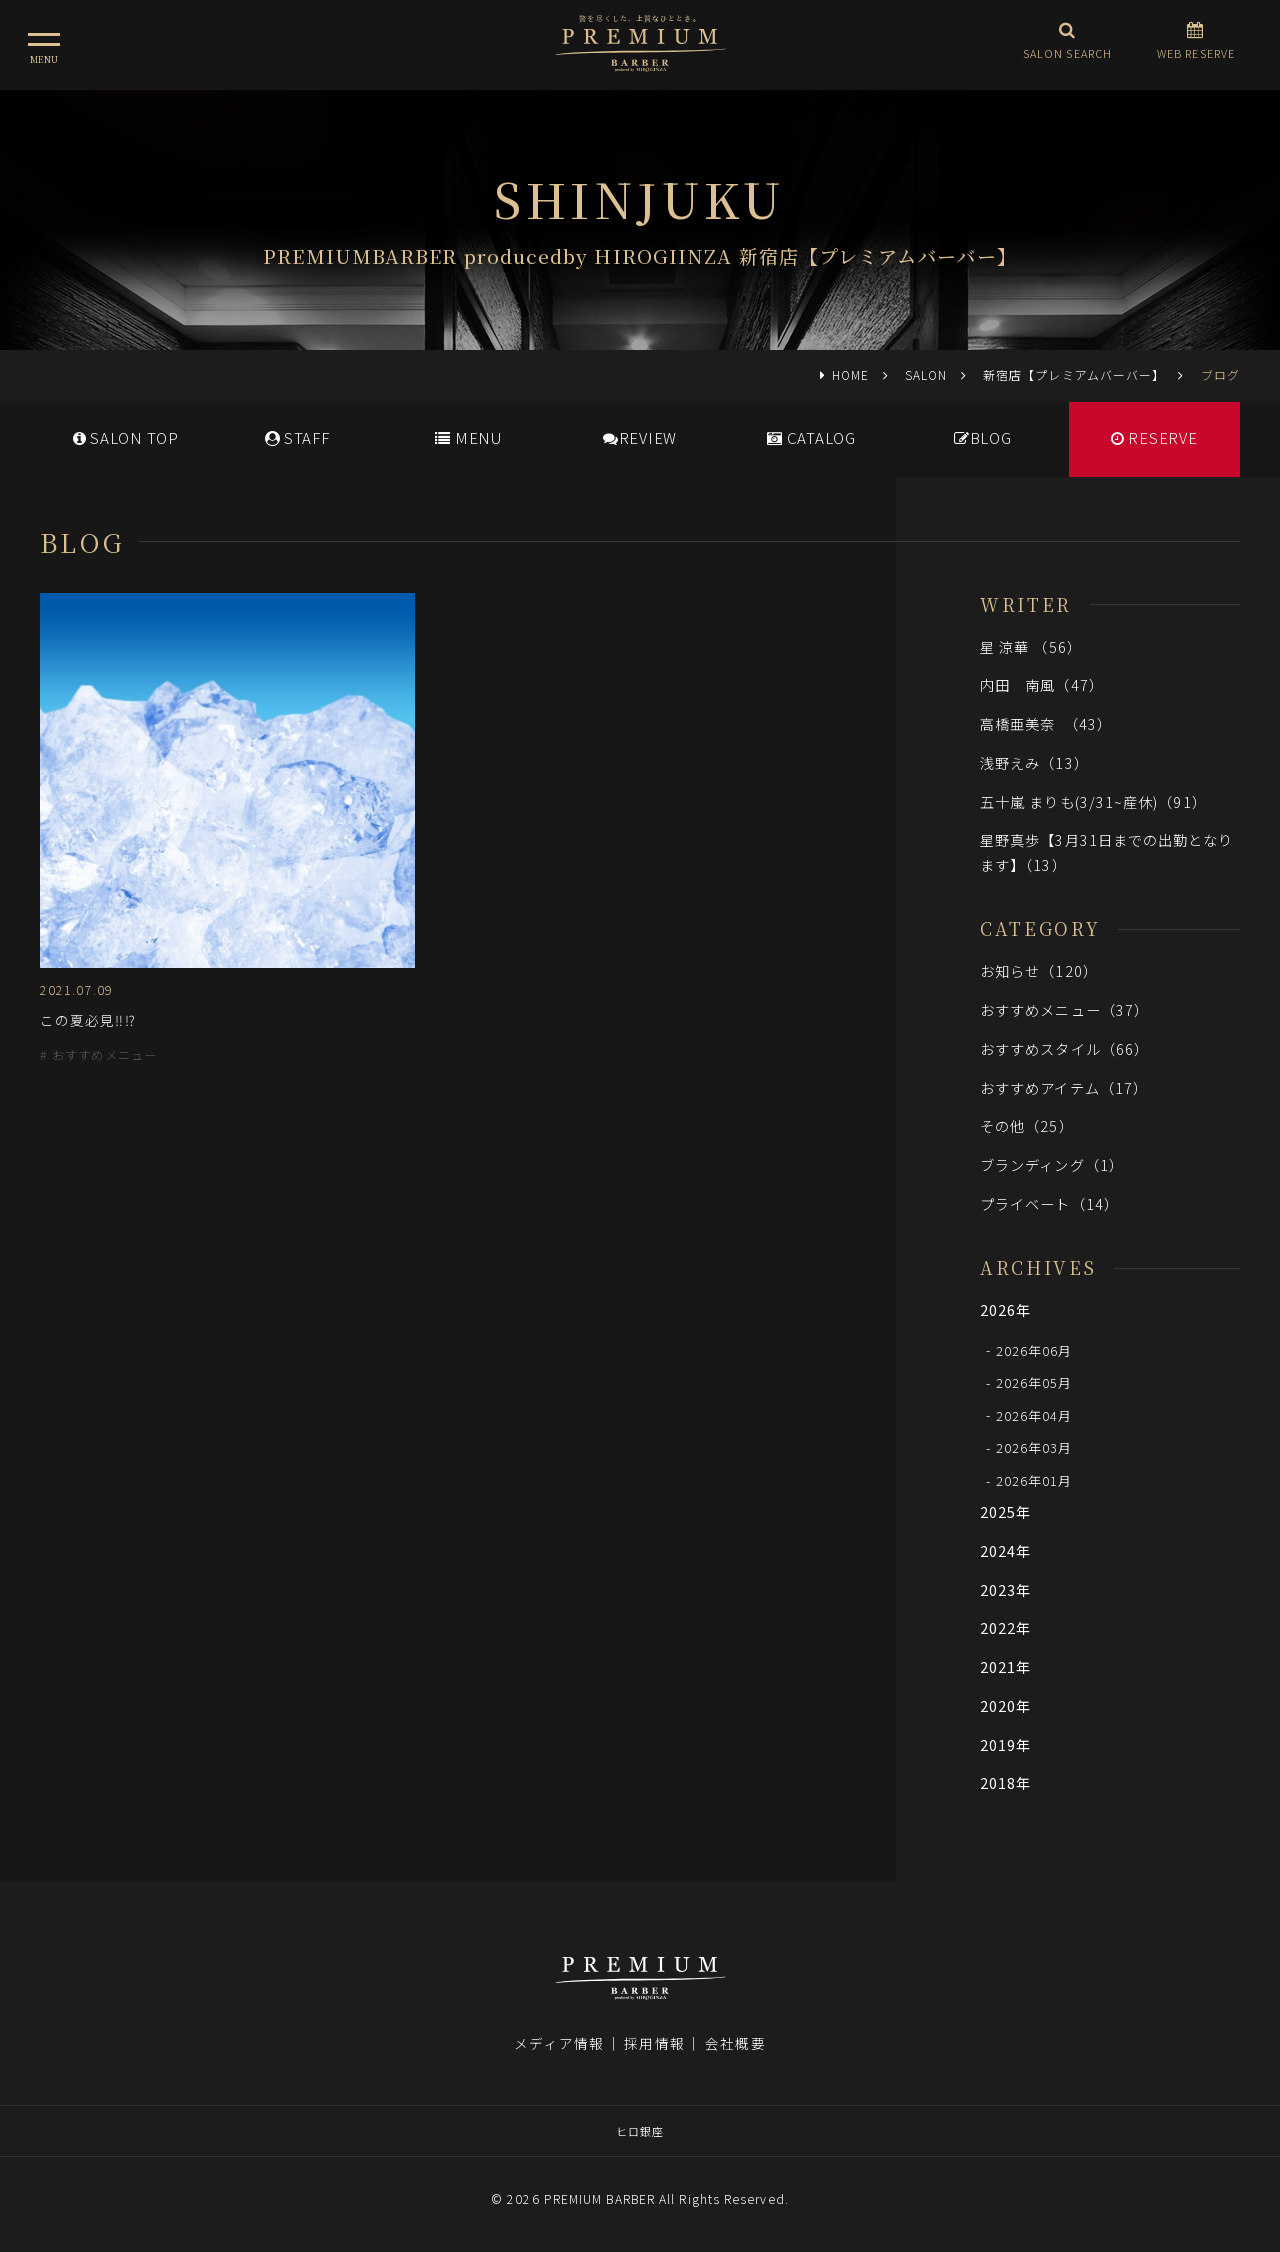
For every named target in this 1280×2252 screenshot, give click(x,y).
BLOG (983, 437)
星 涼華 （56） (1031, 646)
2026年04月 (1034, 1414)
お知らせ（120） (1039, 970)
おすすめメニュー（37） (1064, 1009)
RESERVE (1154, 437)
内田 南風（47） (1042, 684)
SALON (926, 374)
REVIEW (640, 437)
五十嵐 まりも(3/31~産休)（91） (1093, 801)
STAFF (297, 437)
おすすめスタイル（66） (1064, 1048)
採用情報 (654, 2043)
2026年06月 (1034, 1349)
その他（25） (1027, 1125)
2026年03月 (1034, 1447)
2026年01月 (1034, 1480)
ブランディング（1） (1052, 1164)
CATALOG (811, 437)
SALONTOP (126, 437)
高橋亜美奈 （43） (1046, 723)
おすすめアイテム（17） (1064, 1087)
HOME (850, 374)
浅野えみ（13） (1034, 762)
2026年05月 (1034, 1382)
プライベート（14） (1049, 1203)
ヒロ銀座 (640, 2131)
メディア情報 (559, 2043)
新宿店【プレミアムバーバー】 (1074, 374)
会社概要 (735, 2043)
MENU (468, 437)
